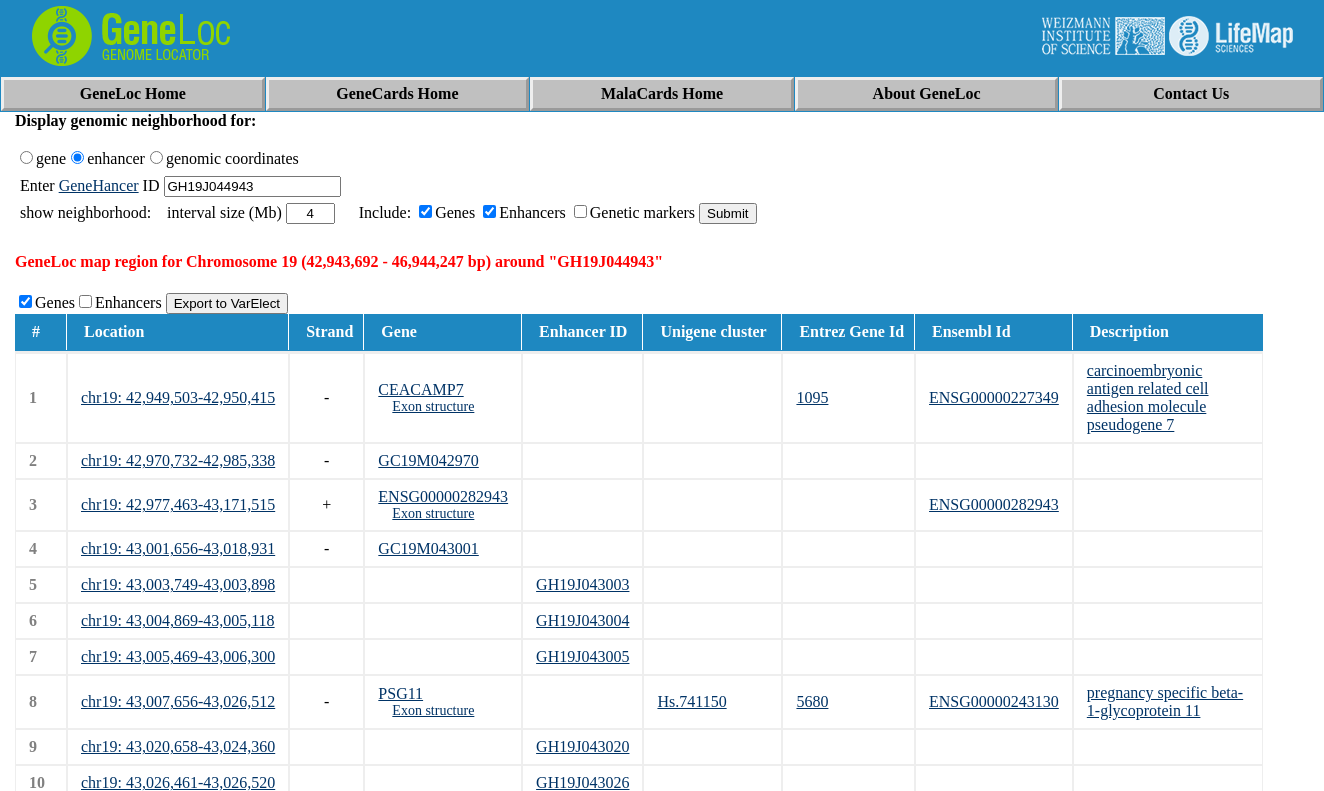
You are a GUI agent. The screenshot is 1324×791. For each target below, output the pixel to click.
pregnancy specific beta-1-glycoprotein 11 (1165, 701)
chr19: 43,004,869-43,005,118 (178, 620)
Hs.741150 (691, 701)
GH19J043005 (582, 656)
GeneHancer (99, 185)
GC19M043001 (428, 548)
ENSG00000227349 (994, 397)
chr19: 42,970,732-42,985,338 (178, 460)
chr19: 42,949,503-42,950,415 (178, 397)
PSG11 (400, 693)
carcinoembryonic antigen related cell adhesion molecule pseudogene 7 (1148, 397)
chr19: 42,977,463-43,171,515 (178, 504)
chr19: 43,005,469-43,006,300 (178, 656)
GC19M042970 (428, 460)
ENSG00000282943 (443, 496)
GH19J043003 (582, 584)
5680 (812, 701)
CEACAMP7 (420, 389)
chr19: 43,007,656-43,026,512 (178, 701)
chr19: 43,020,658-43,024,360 (178, 746)
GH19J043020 (582, 746)
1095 (812, 397)
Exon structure (433, 406)
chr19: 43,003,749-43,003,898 (178, 584)
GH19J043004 (582, 620)
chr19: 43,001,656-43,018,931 (178, 548)
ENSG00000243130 (994, 701)
